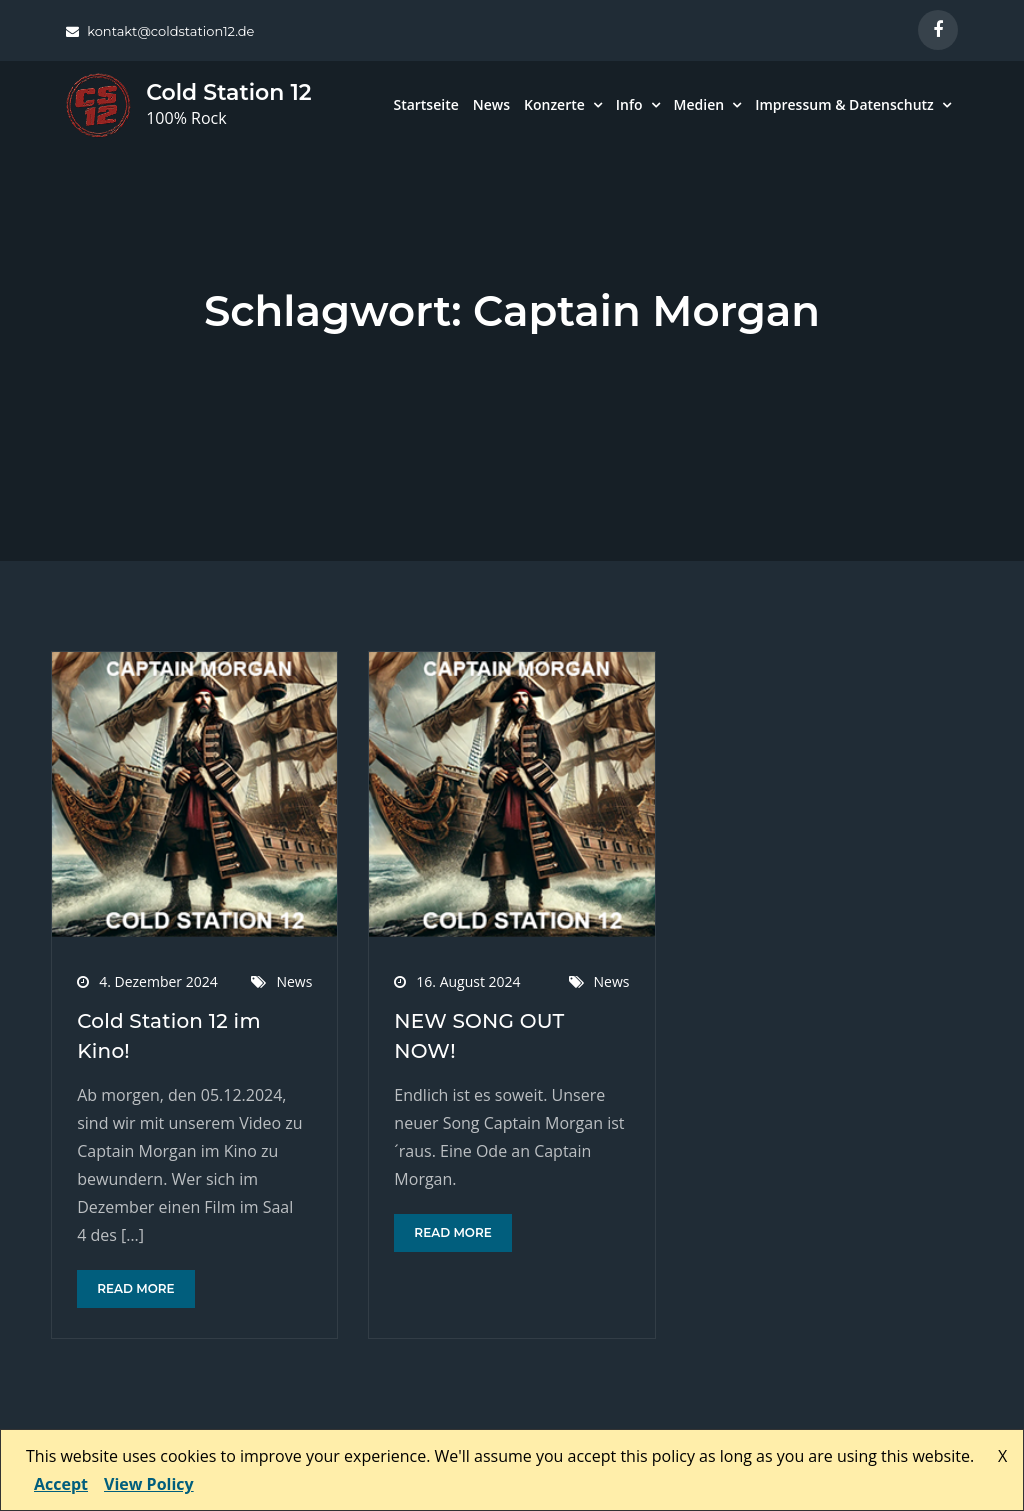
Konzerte (554, 104)
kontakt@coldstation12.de (160, 31)
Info (629, 104)
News (491, 104)
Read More (135, 1288)
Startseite (425, 104)
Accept (61, 1484)
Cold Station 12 (228, 92)
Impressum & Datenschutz (844, 104)
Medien (699, 104)
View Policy (149, 1484)
